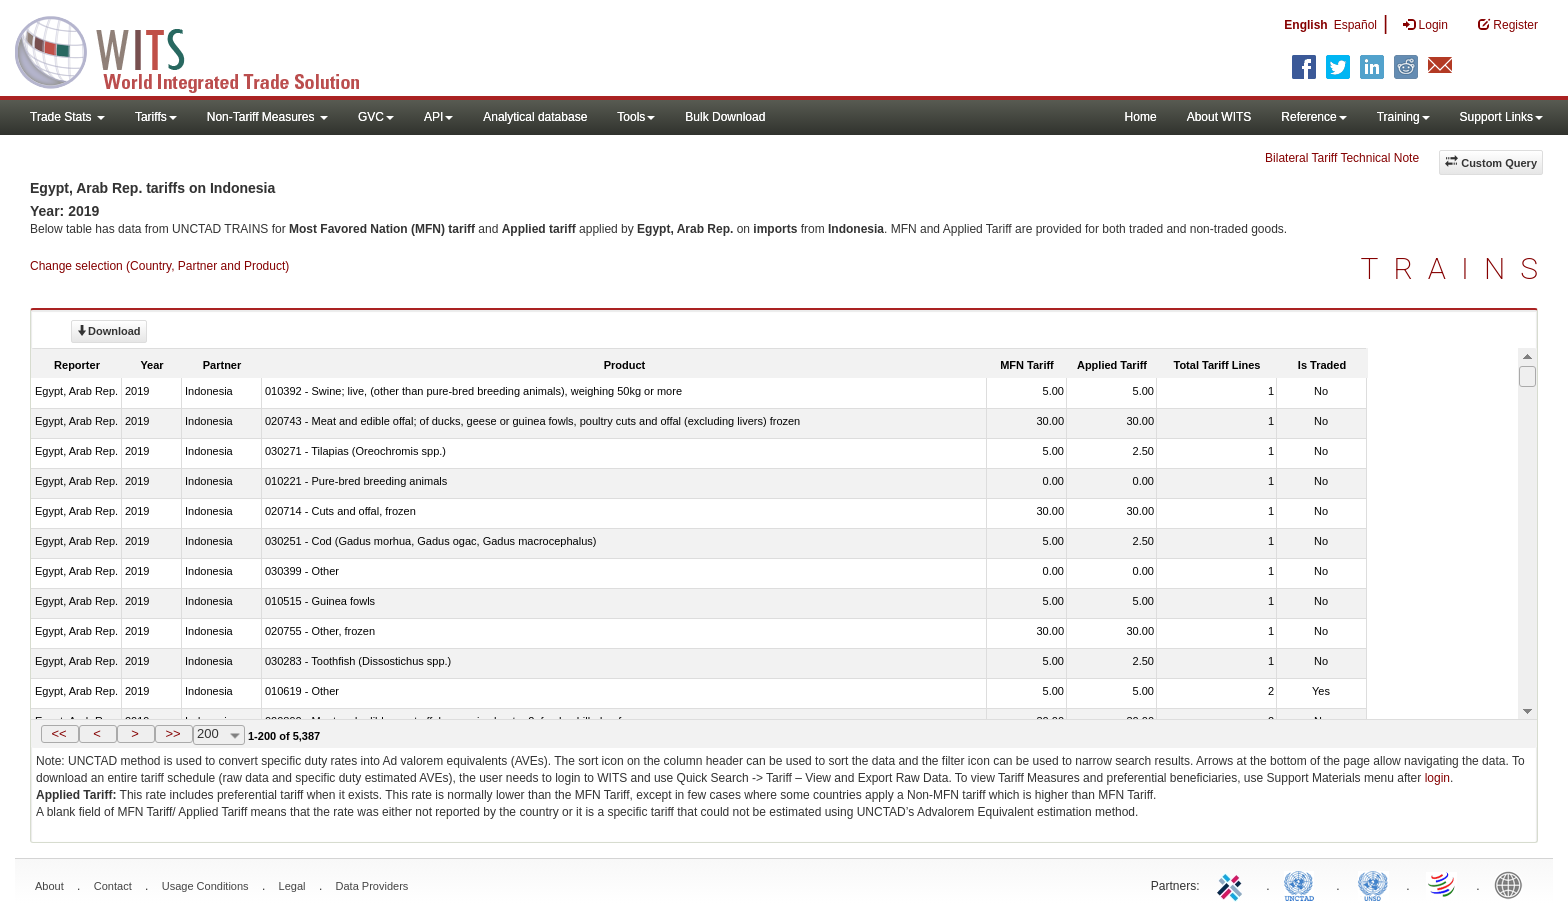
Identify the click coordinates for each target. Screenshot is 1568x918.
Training (1403, 117)
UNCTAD (1303, 884)
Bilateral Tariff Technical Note (1342, 158)
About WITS (1219, 117)
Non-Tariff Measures (267, 117)
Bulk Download (725, 117)
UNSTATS (1373, 884)
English (1305, 25)
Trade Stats (67, 117)
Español (1355, 25)
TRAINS (1457, 268)
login (1437, 778)
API (438, 117)
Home (1141, 117)
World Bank (1513, 884)
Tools (636, 117)
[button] (60, 734)
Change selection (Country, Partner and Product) (159, 266)
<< (58, 733)
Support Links (1501, 117)
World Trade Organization (1443, 884)
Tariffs (156, 117)
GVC (376, 117)
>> (172, 733)
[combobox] (219, 735)
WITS (200, 50)
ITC (1233, 884)
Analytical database (535, 117)
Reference (1313, 117)
